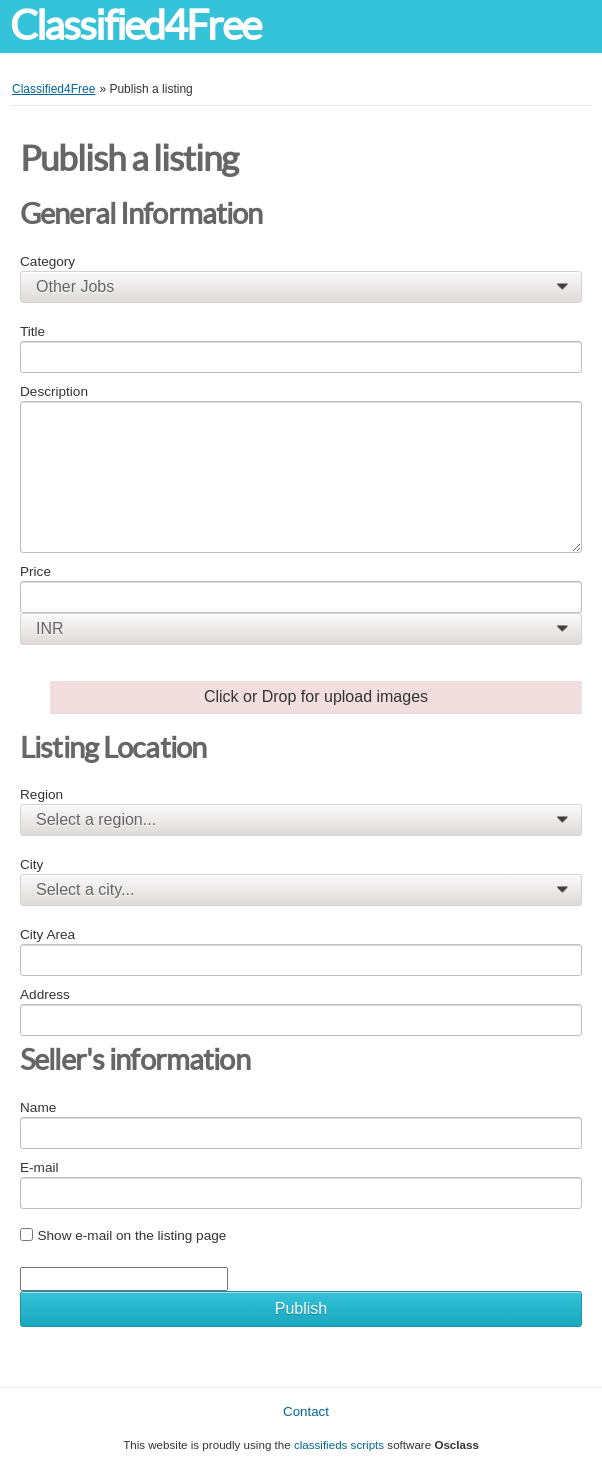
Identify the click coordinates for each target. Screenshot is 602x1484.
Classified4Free (135, 25)
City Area (47, 934)
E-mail (39, 1167)
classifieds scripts (339, 1444)
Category (47, 261)
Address (45, 994)
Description (54, 391)
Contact (306, 1411)
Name (38, 1107)
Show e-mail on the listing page (131, 1235)
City (31, 864)
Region (41, 794)
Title (32, 331)
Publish (301, 1308)
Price (35, 571)
